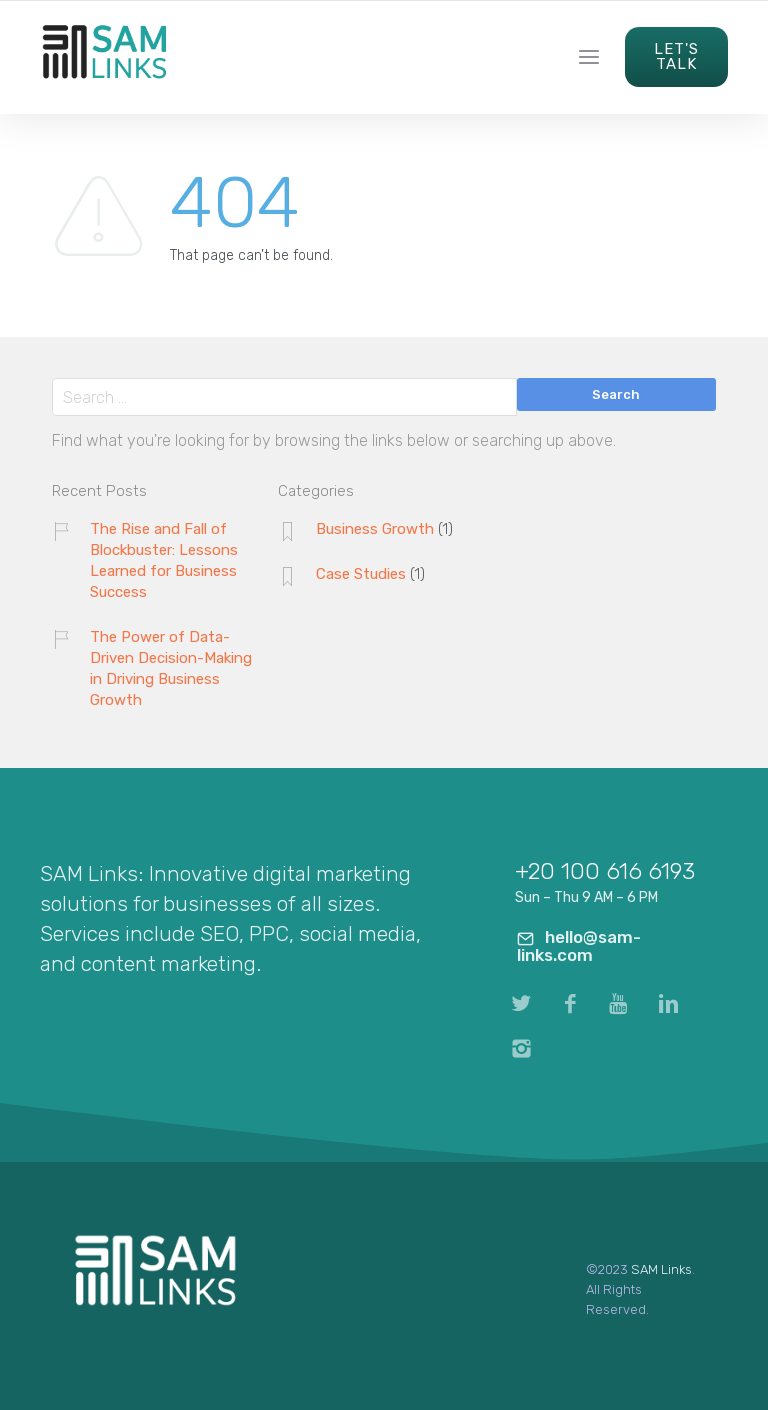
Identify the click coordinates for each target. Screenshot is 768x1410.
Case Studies (361, 574)
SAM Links (661, 1269)
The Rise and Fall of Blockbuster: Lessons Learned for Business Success (164, 560)
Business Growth (375, 529)
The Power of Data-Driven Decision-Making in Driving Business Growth (171, 668)
